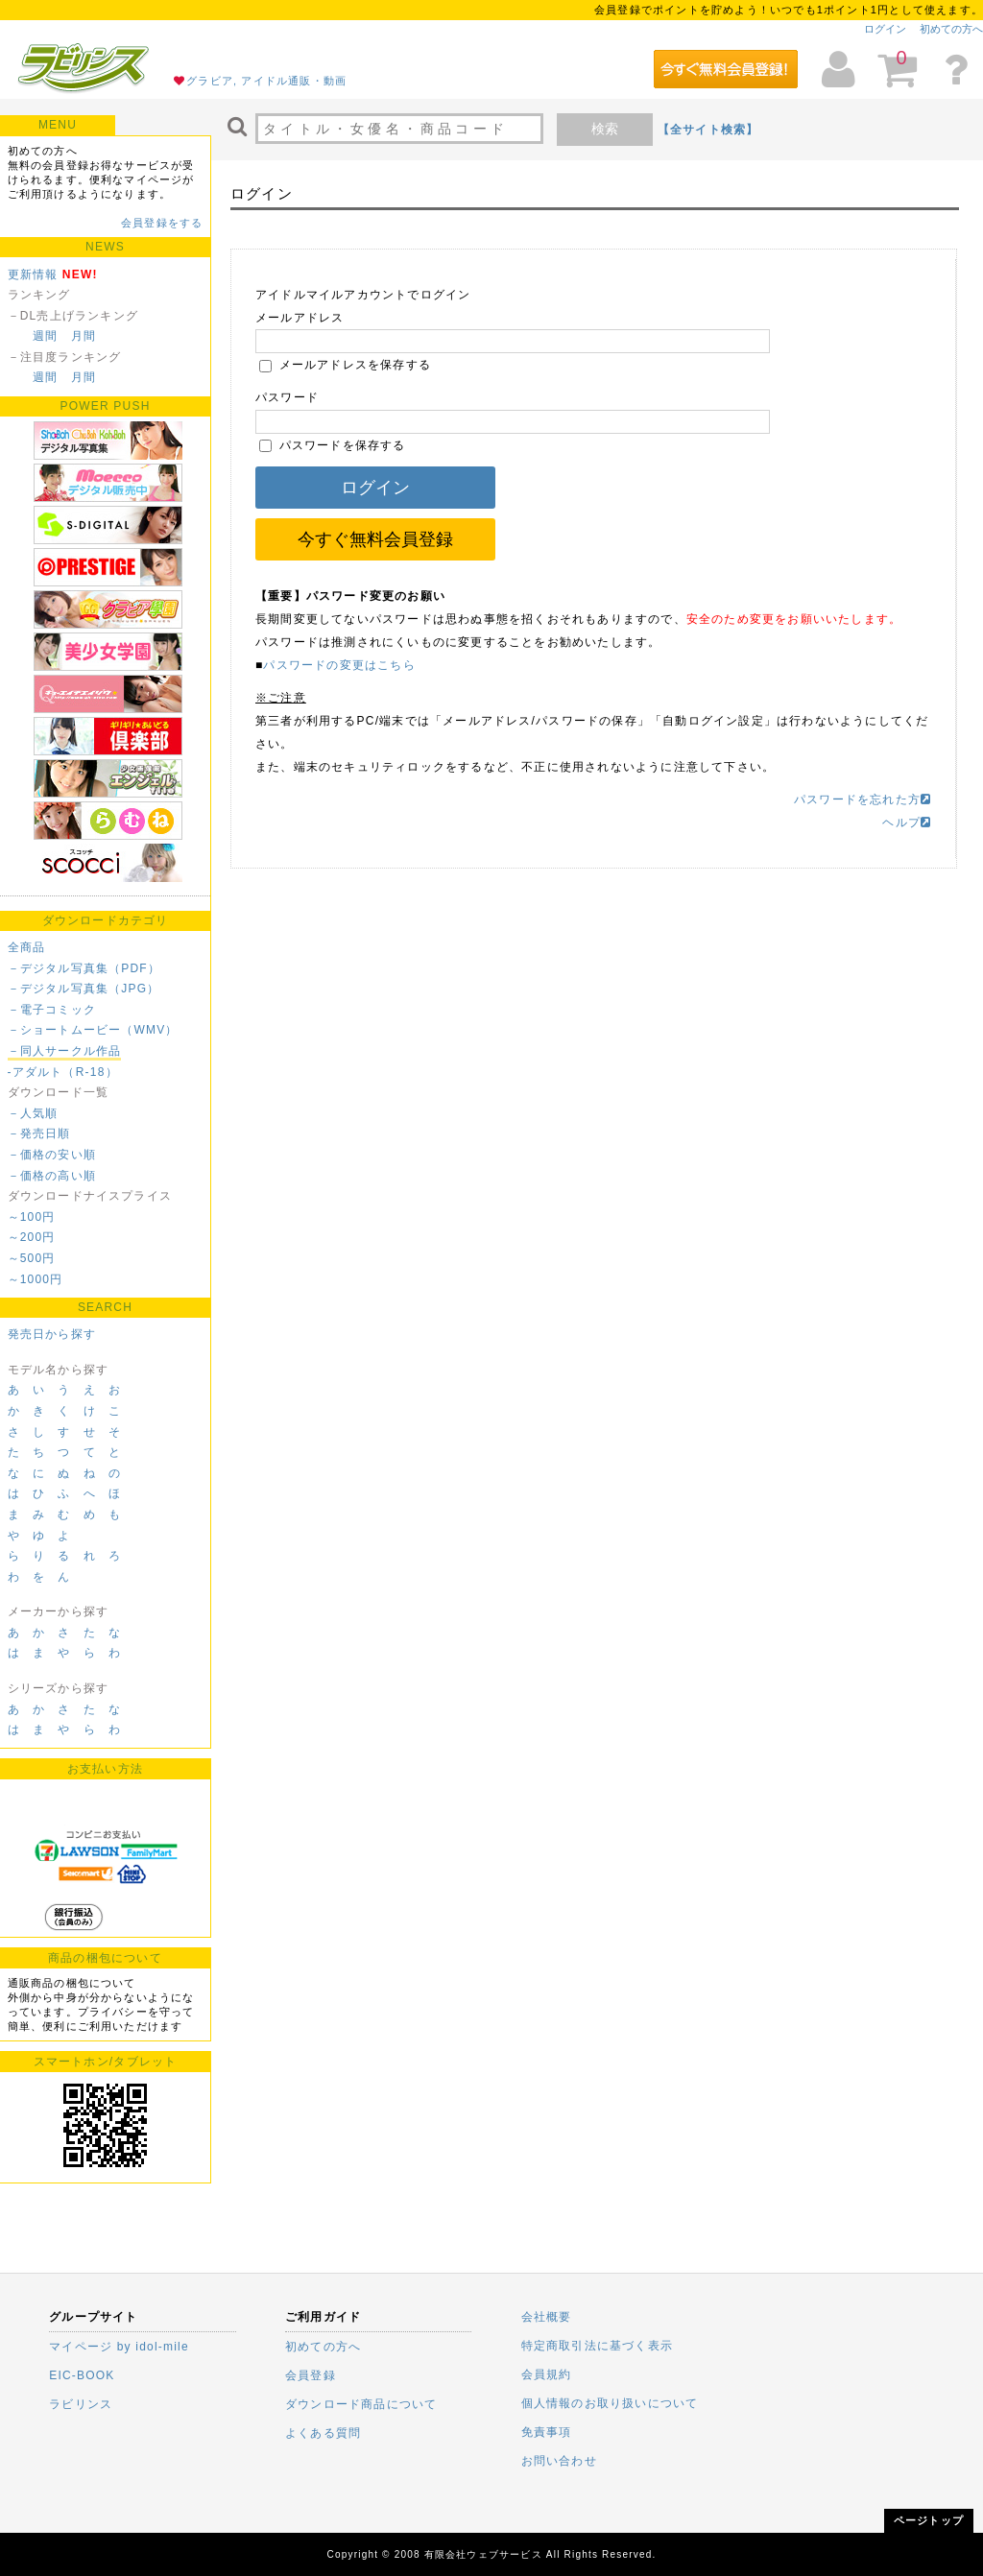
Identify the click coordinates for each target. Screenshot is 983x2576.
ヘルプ (906, 822)
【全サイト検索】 (708, 129)
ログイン (885, 29)
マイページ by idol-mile (119, 2346)
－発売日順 (39, 1133)
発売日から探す (52, 1334)
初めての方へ (951, 29)
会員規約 (546, 2374)
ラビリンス (80, 2404)
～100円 (32, 1217)
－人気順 (33, 1113)
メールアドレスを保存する (345, 364)
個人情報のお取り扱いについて (610, 2403)
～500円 (32, 1258)
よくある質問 (323, 2433)
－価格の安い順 (52, 1154)
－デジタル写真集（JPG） (84, 988)
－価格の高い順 (52, 1175)
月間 (83, 336)
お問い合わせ (559, 2461)
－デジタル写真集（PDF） (84, 968)
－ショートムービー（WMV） (93, 1030)
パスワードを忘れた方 (862, 799)
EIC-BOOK (81, 2375)
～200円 (32, 1237)
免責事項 (546, 2432)
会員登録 (310, 2375)
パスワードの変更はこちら (339, 665)
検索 (604, 128)
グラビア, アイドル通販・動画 (266, 80)
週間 (45, 336)
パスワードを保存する (332, 445)
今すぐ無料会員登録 (375, 539)
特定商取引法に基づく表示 (597, 2345)
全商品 (27, 947)
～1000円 (35, 1279)
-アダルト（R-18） (63, 1072)
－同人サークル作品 (65, 1051)
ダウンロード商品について (361, 2404)
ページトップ (929, 2520)
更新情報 (33, 274)
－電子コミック (52, 1009)
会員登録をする (162, 222)
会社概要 (546, 2317)
